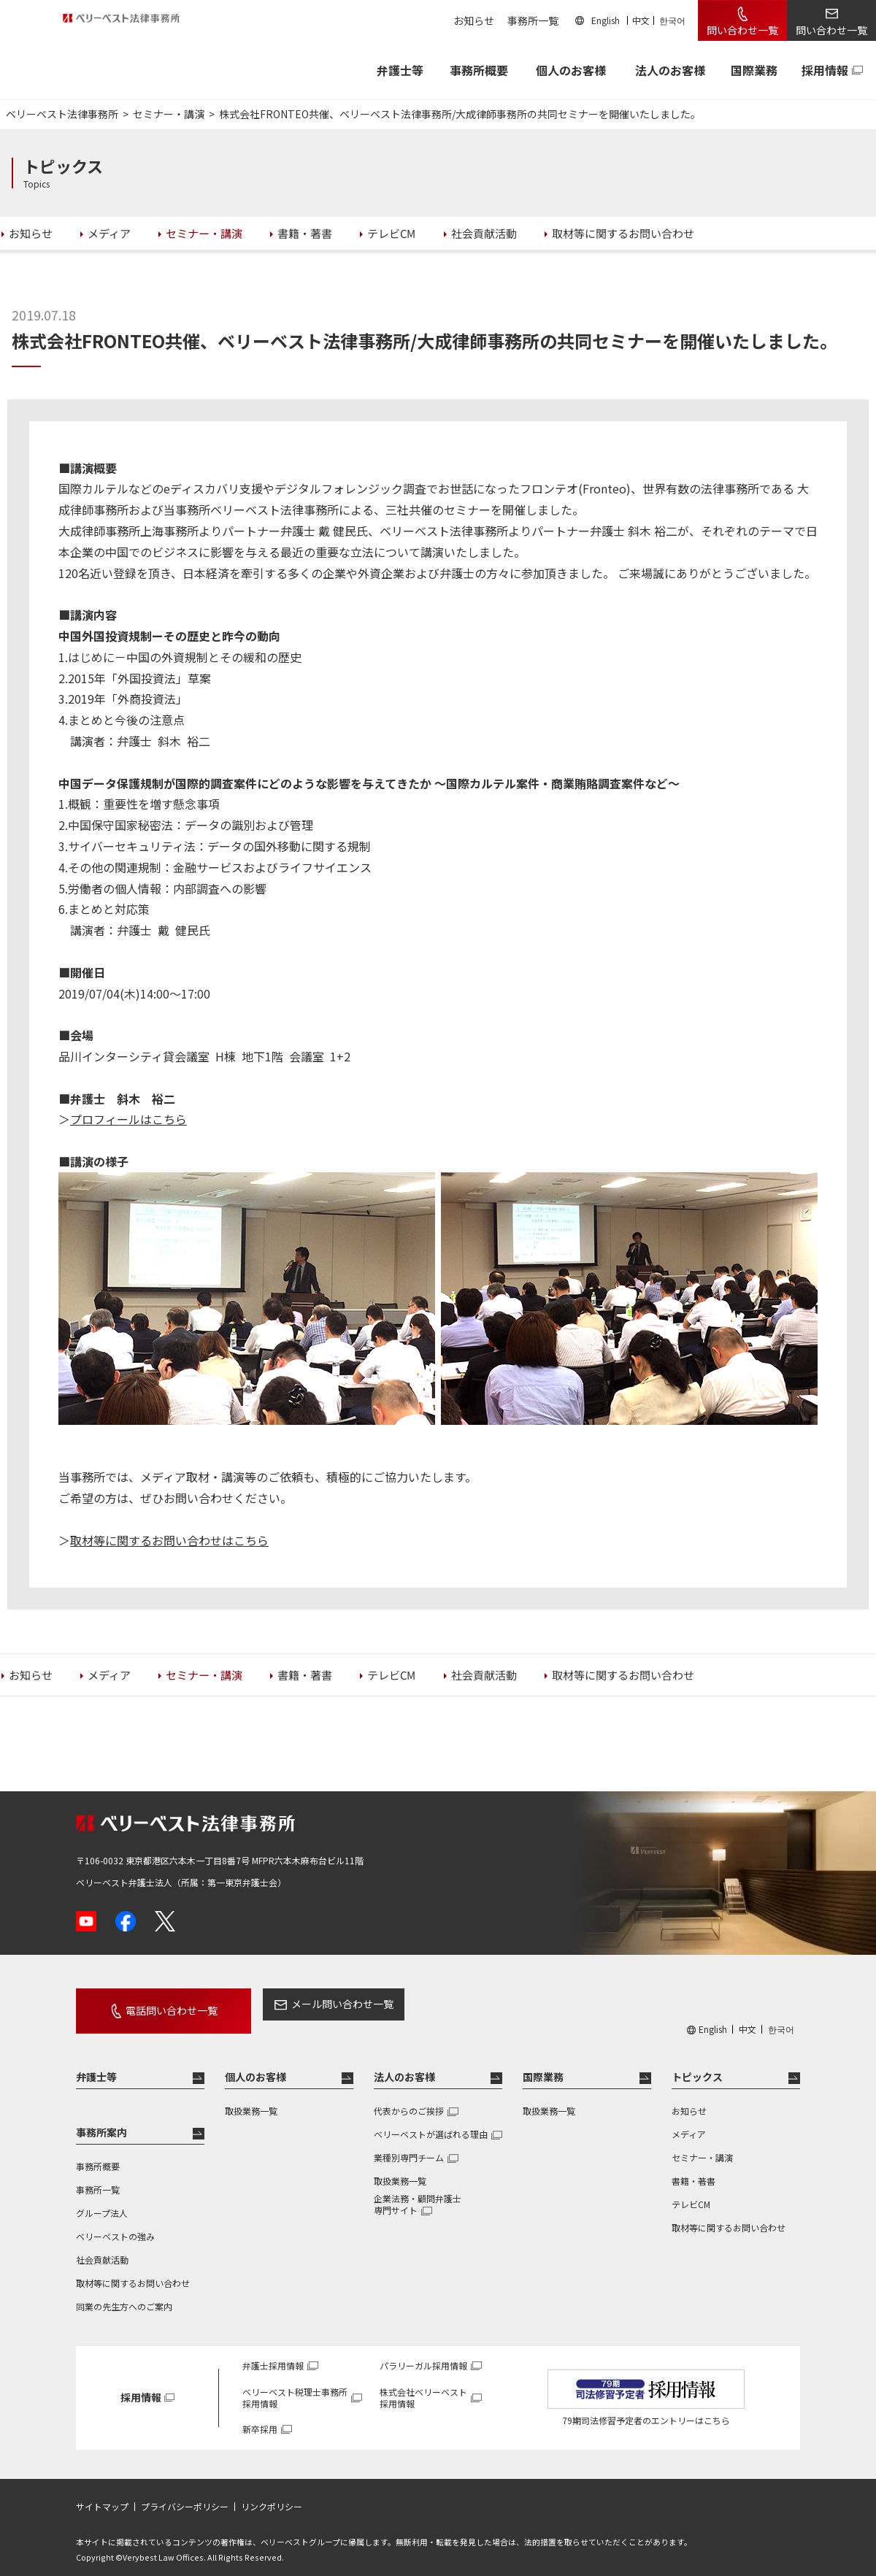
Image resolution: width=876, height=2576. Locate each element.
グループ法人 (102, 2200)
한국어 (672, 20)
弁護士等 (96, 2063)
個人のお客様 (571, 70)
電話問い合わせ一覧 (155, 2003)
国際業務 (754, 70)
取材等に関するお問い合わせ (133, 2270)
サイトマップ (102, 2493)
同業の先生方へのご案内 (124, 2293)
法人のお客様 (670, 70)
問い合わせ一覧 (742, 30)
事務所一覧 (532, 20)
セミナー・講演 (702, 2144)
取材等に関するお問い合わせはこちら (169, 1540)
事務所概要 (479, 70)
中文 (641, 20)
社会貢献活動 (102, 2246)
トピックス (697, 2063)
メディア (689, 2121)
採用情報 (825, 70)
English (605, 20)
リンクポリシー (271, 2493)
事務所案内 (101, 2119)
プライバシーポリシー (184, 2493)
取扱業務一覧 (251, 2097)
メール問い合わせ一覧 (309, 2003)
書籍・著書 (693, 2167)
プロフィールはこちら (128, 1119)
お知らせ (473, 20)
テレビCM (691, 2191)
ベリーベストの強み (115, 2223)
